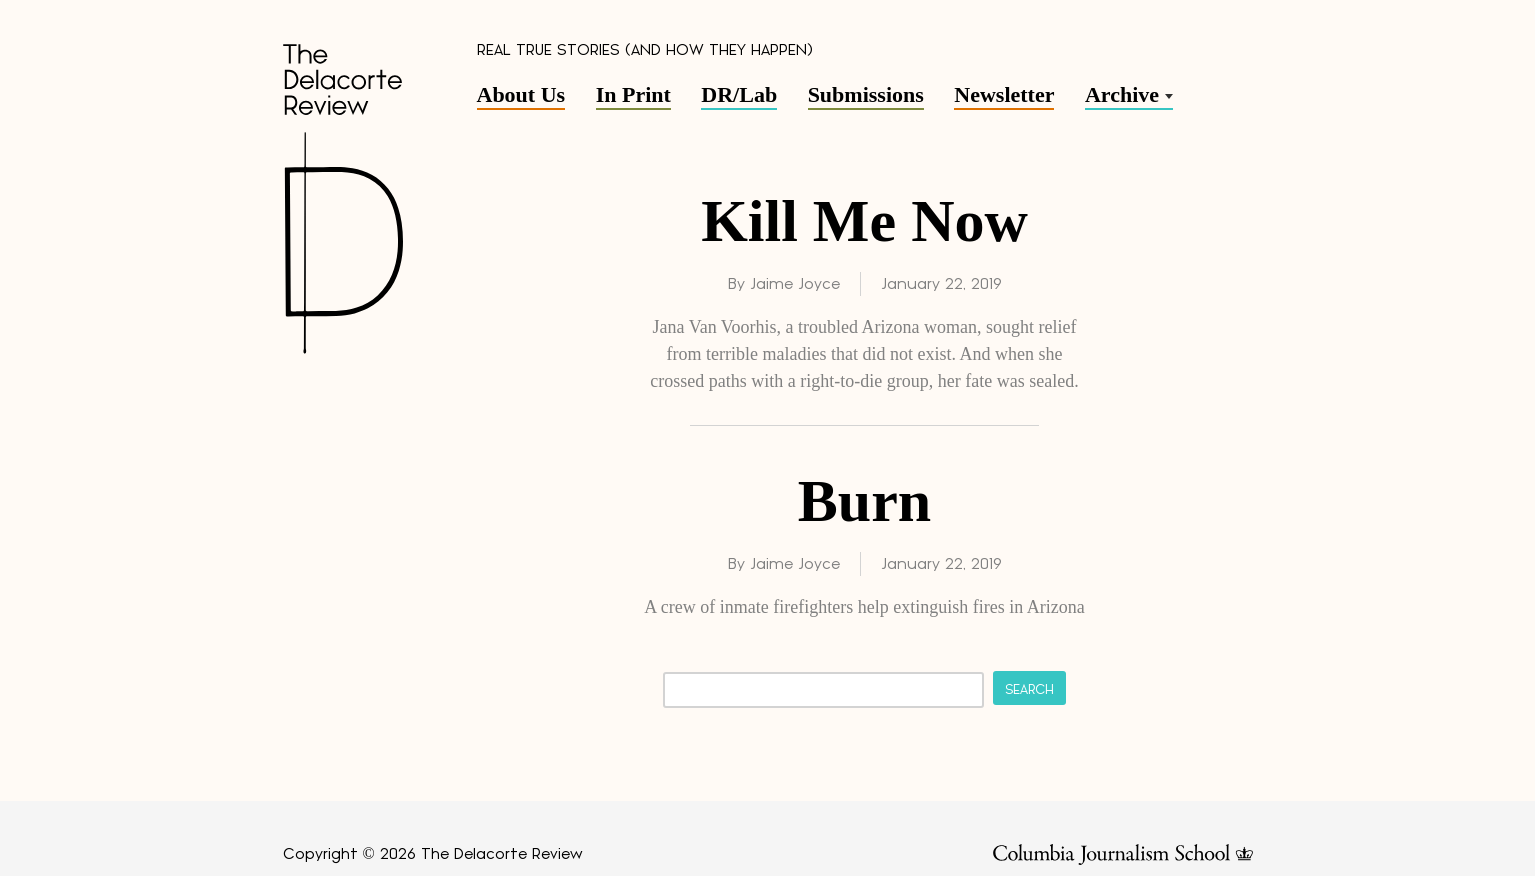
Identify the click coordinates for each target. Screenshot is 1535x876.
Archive (1122, 94)
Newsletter (1004, 94)
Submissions (866, 94)
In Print (633, 94)
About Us (521, 94)
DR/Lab (739, 94)
